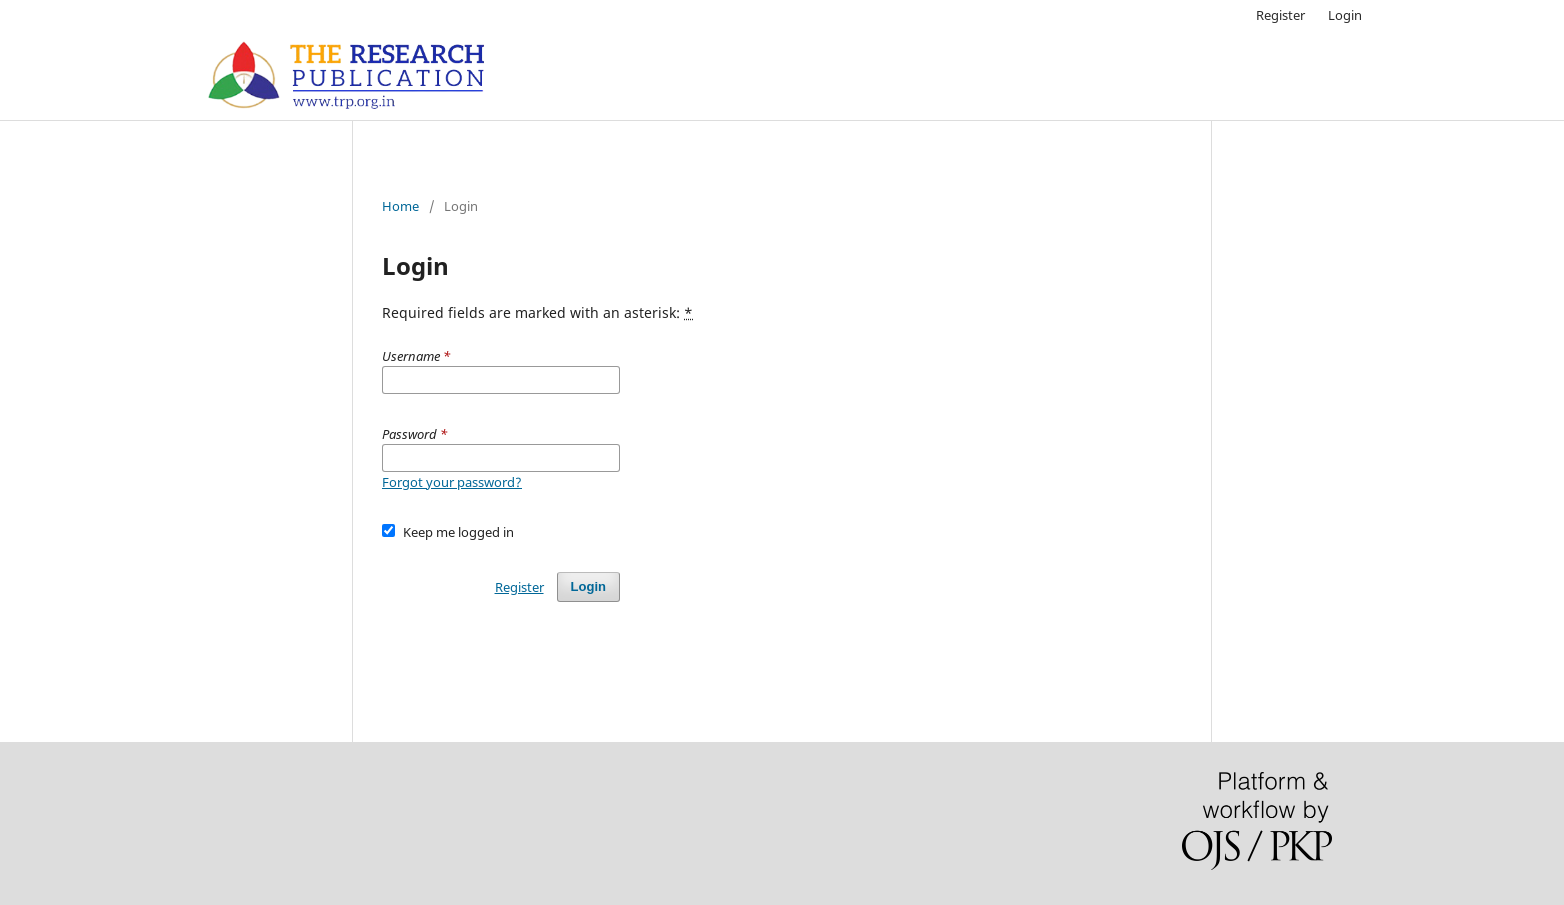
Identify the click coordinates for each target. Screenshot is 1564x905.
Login (1345, 15)
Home (400, 206)
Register (1280, 15)
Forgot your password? (452, 482)
